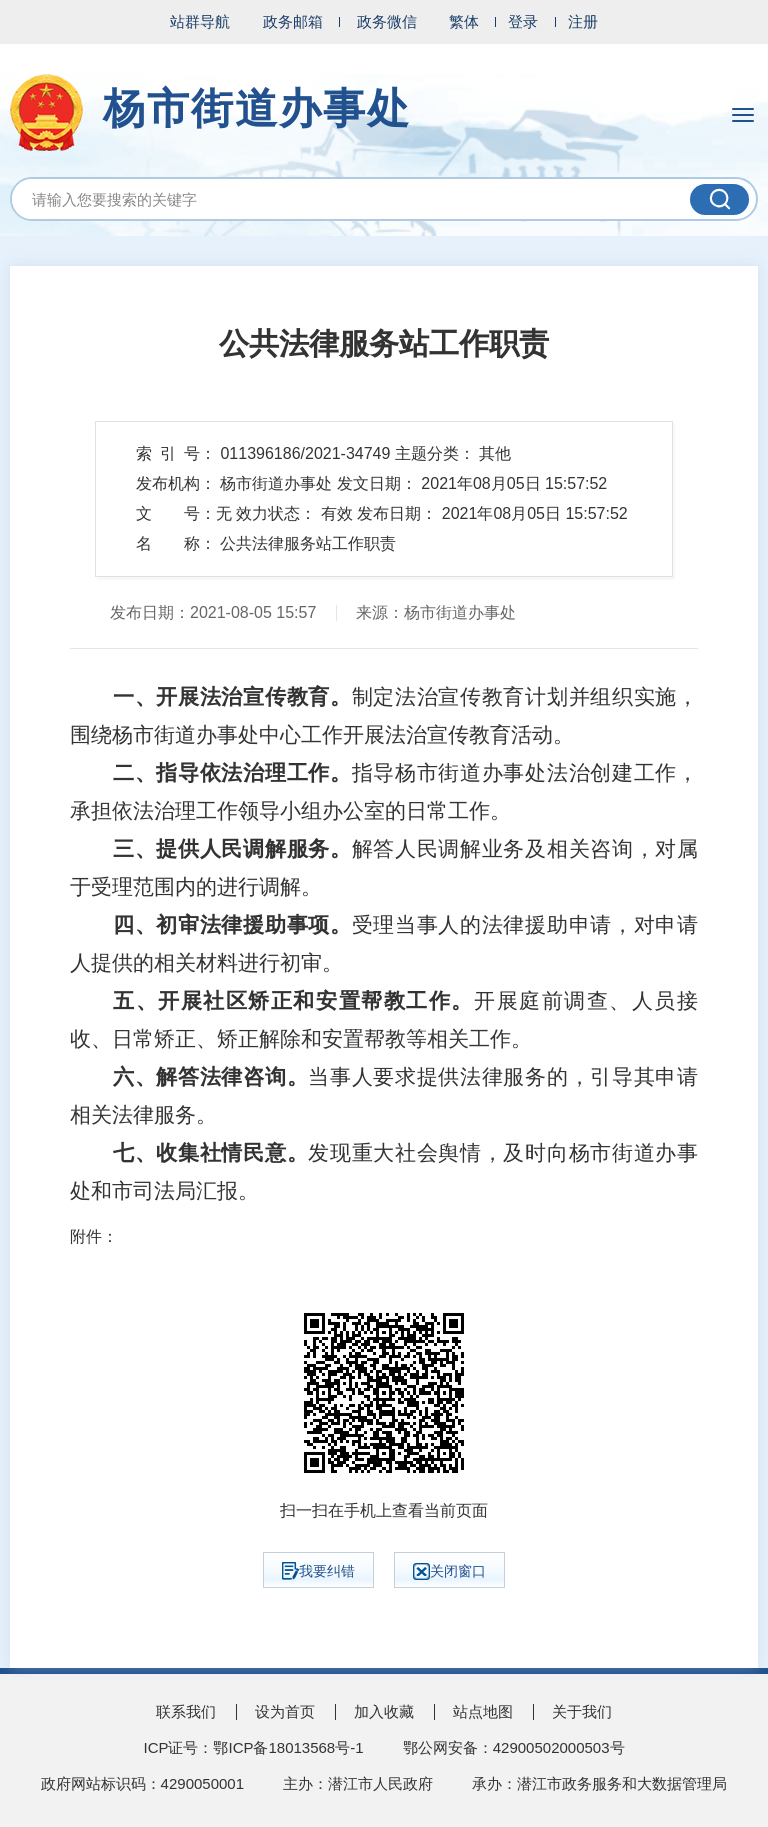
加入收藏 (384, 1711)
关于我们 (582, 1711)
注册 (583, 21)
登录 (523, 21)
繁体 (464, 21)
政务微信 (387, 21)
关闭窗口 (449, 1571)
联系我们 (186, 1711)
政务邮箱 (293, 21)
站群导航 (200, 21)
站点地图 (483, 1711)
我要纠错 (318, 1571)
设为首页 (285, 1711)
